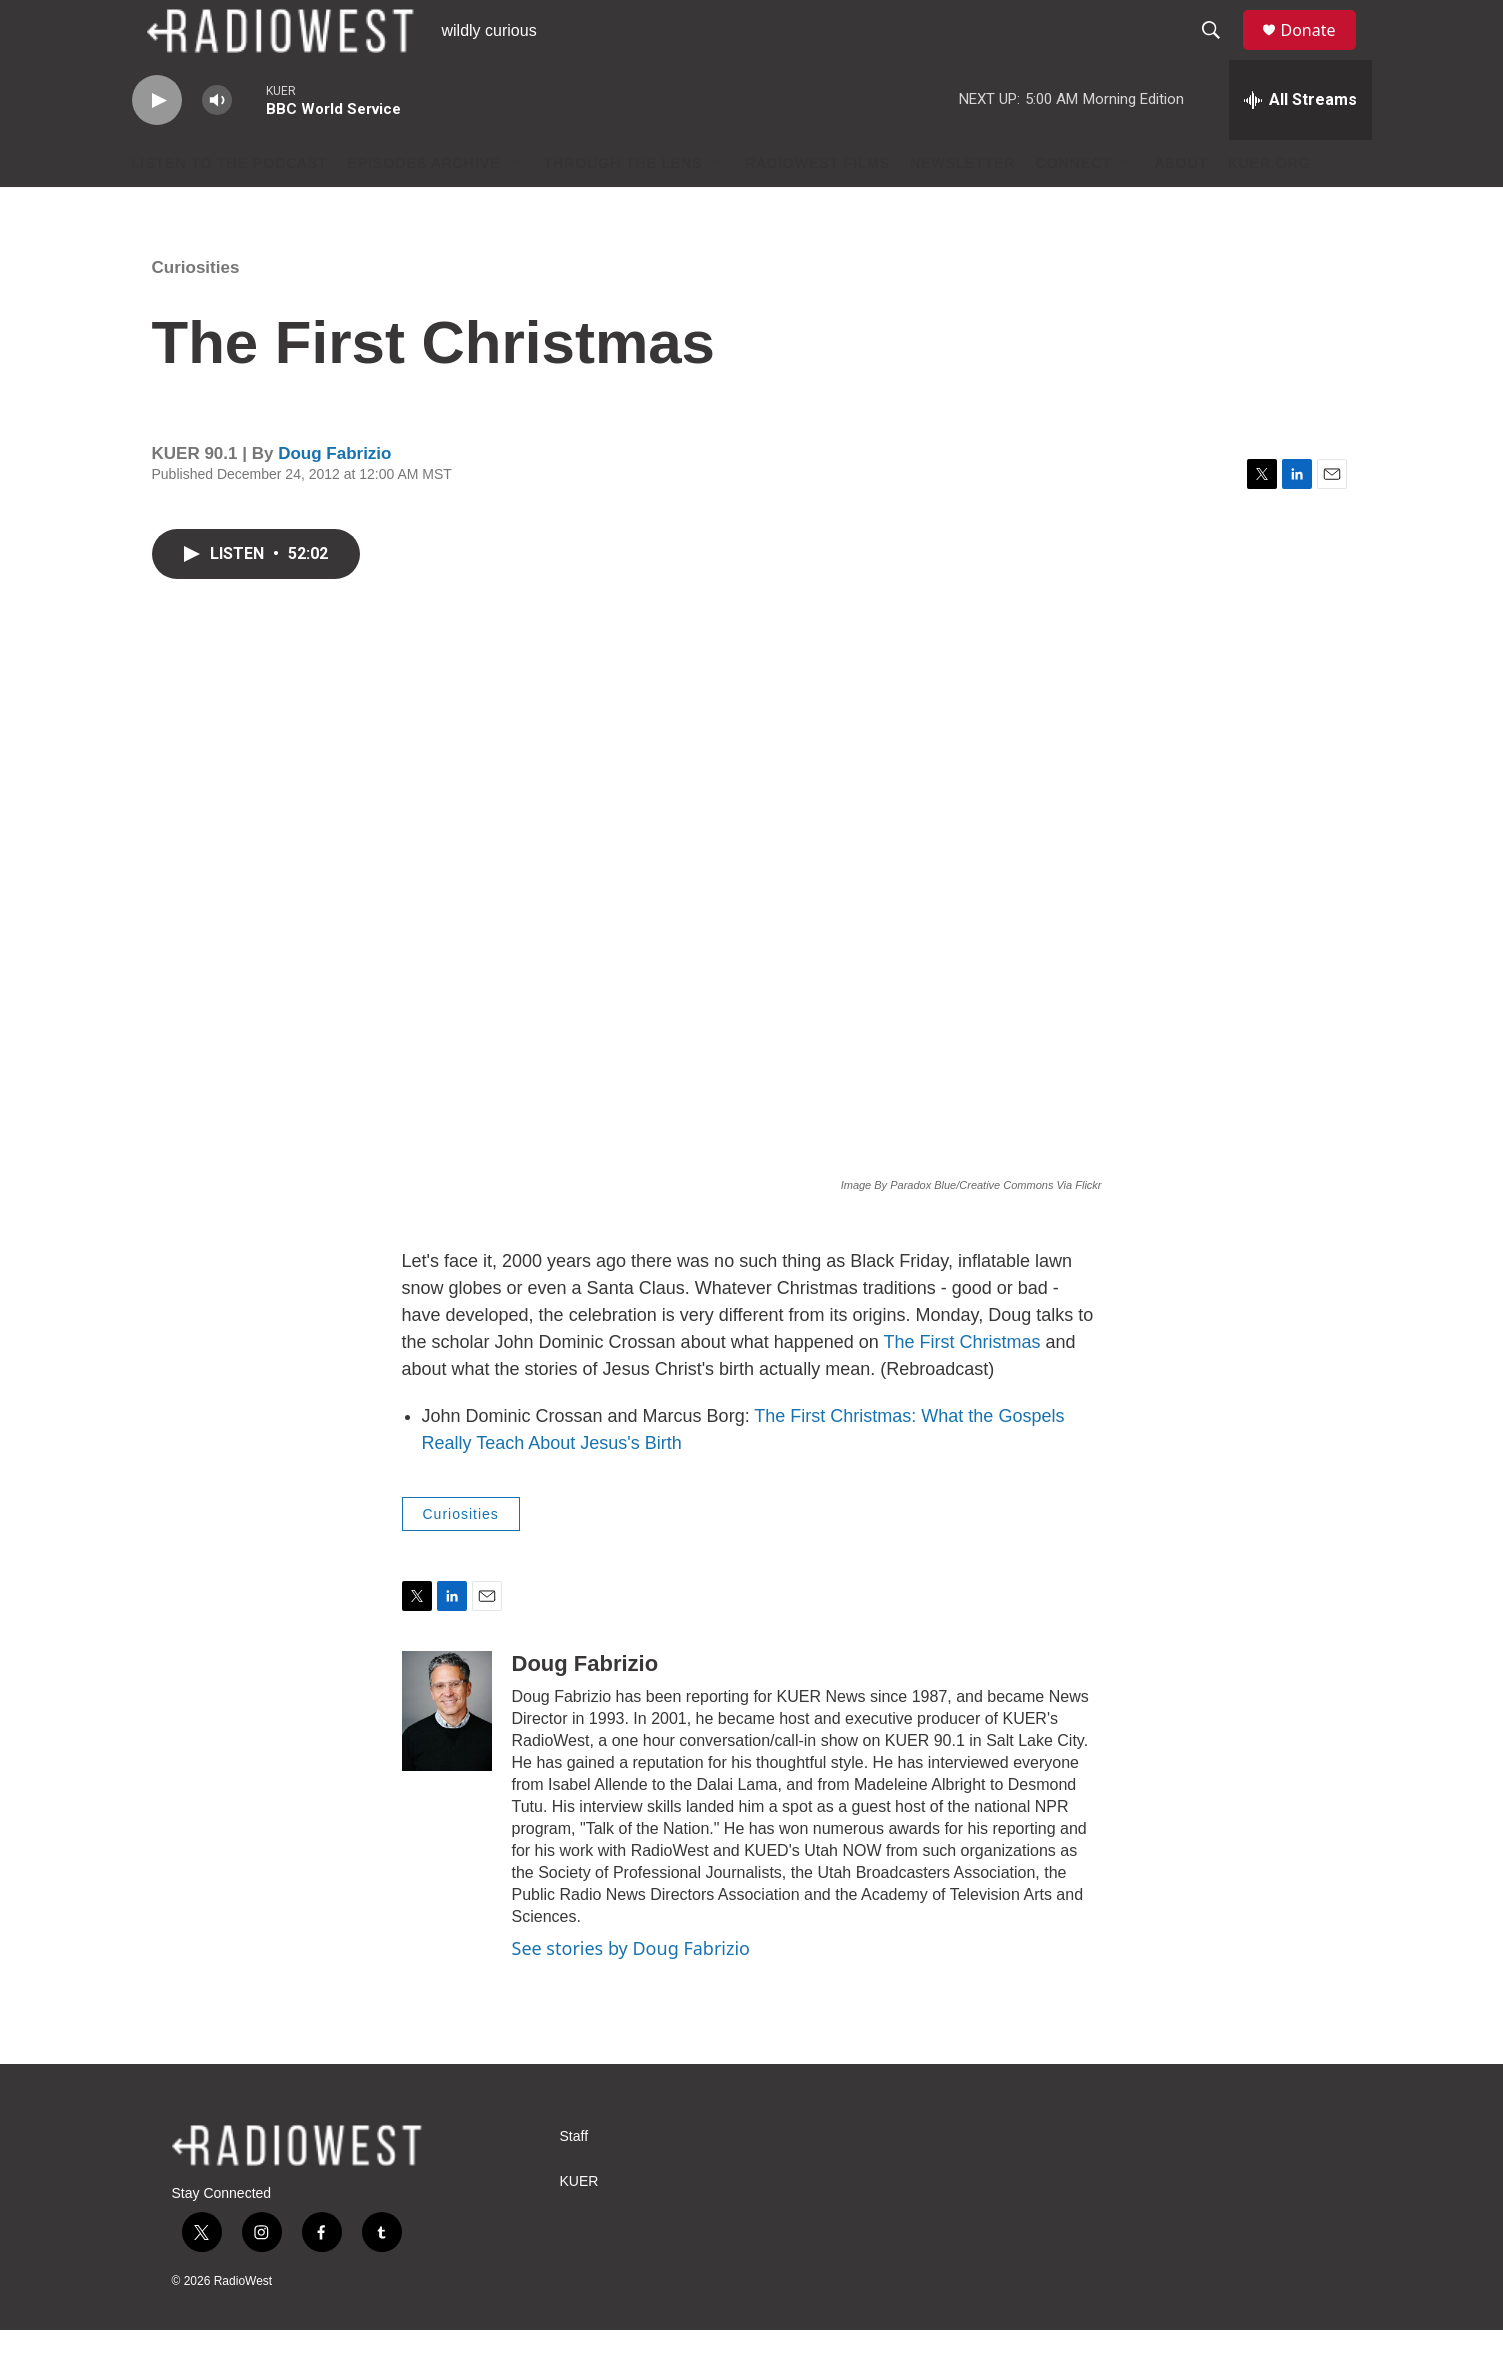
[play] (157, 145)
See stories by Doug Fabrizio (631, 1993)
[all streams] (1300, 145)
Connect (1074, 208)
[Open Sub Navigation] (515, 208)
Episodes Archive (424, 208)
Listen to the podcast (230, 208)
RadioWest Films (817, 208)
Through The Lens (622, 208)
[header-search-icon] (1221, 53)
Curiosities (196, 312)
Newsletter (963, 208)
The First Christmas (961, 1387)
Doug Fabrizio (334, 498)
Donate (1321, 52)
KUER (579, 2226)
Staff (574, 2181)
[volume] (217, 145)
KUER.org (1269, 208)
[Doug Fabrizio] (447, 1756)
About (1181, 208)
